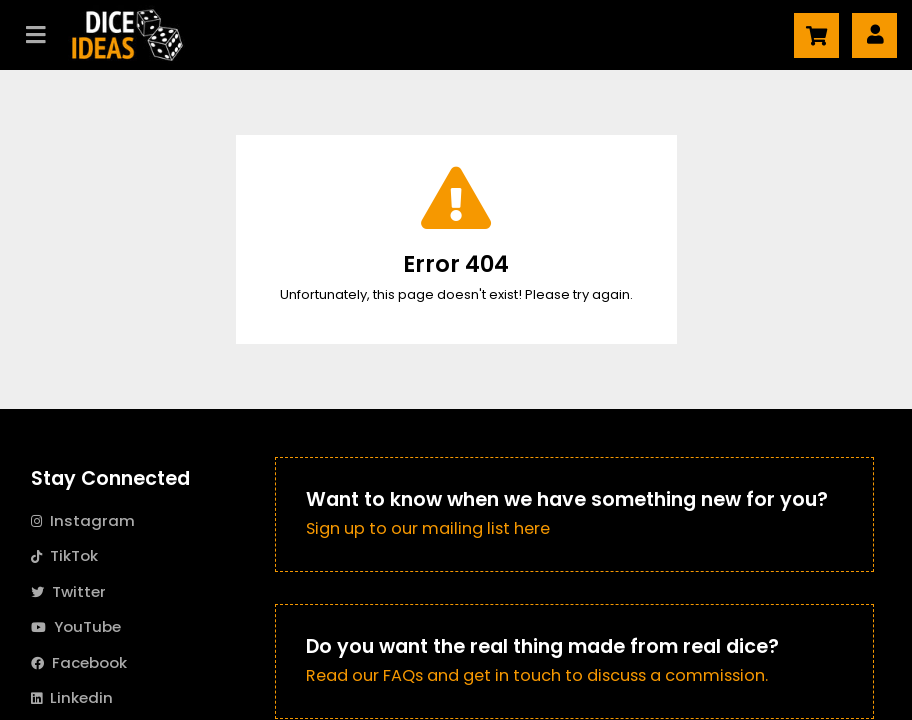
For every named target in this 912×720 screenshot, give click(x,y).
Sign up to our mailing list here (428, 528)
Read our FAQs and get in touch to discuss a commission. (537, 675)
